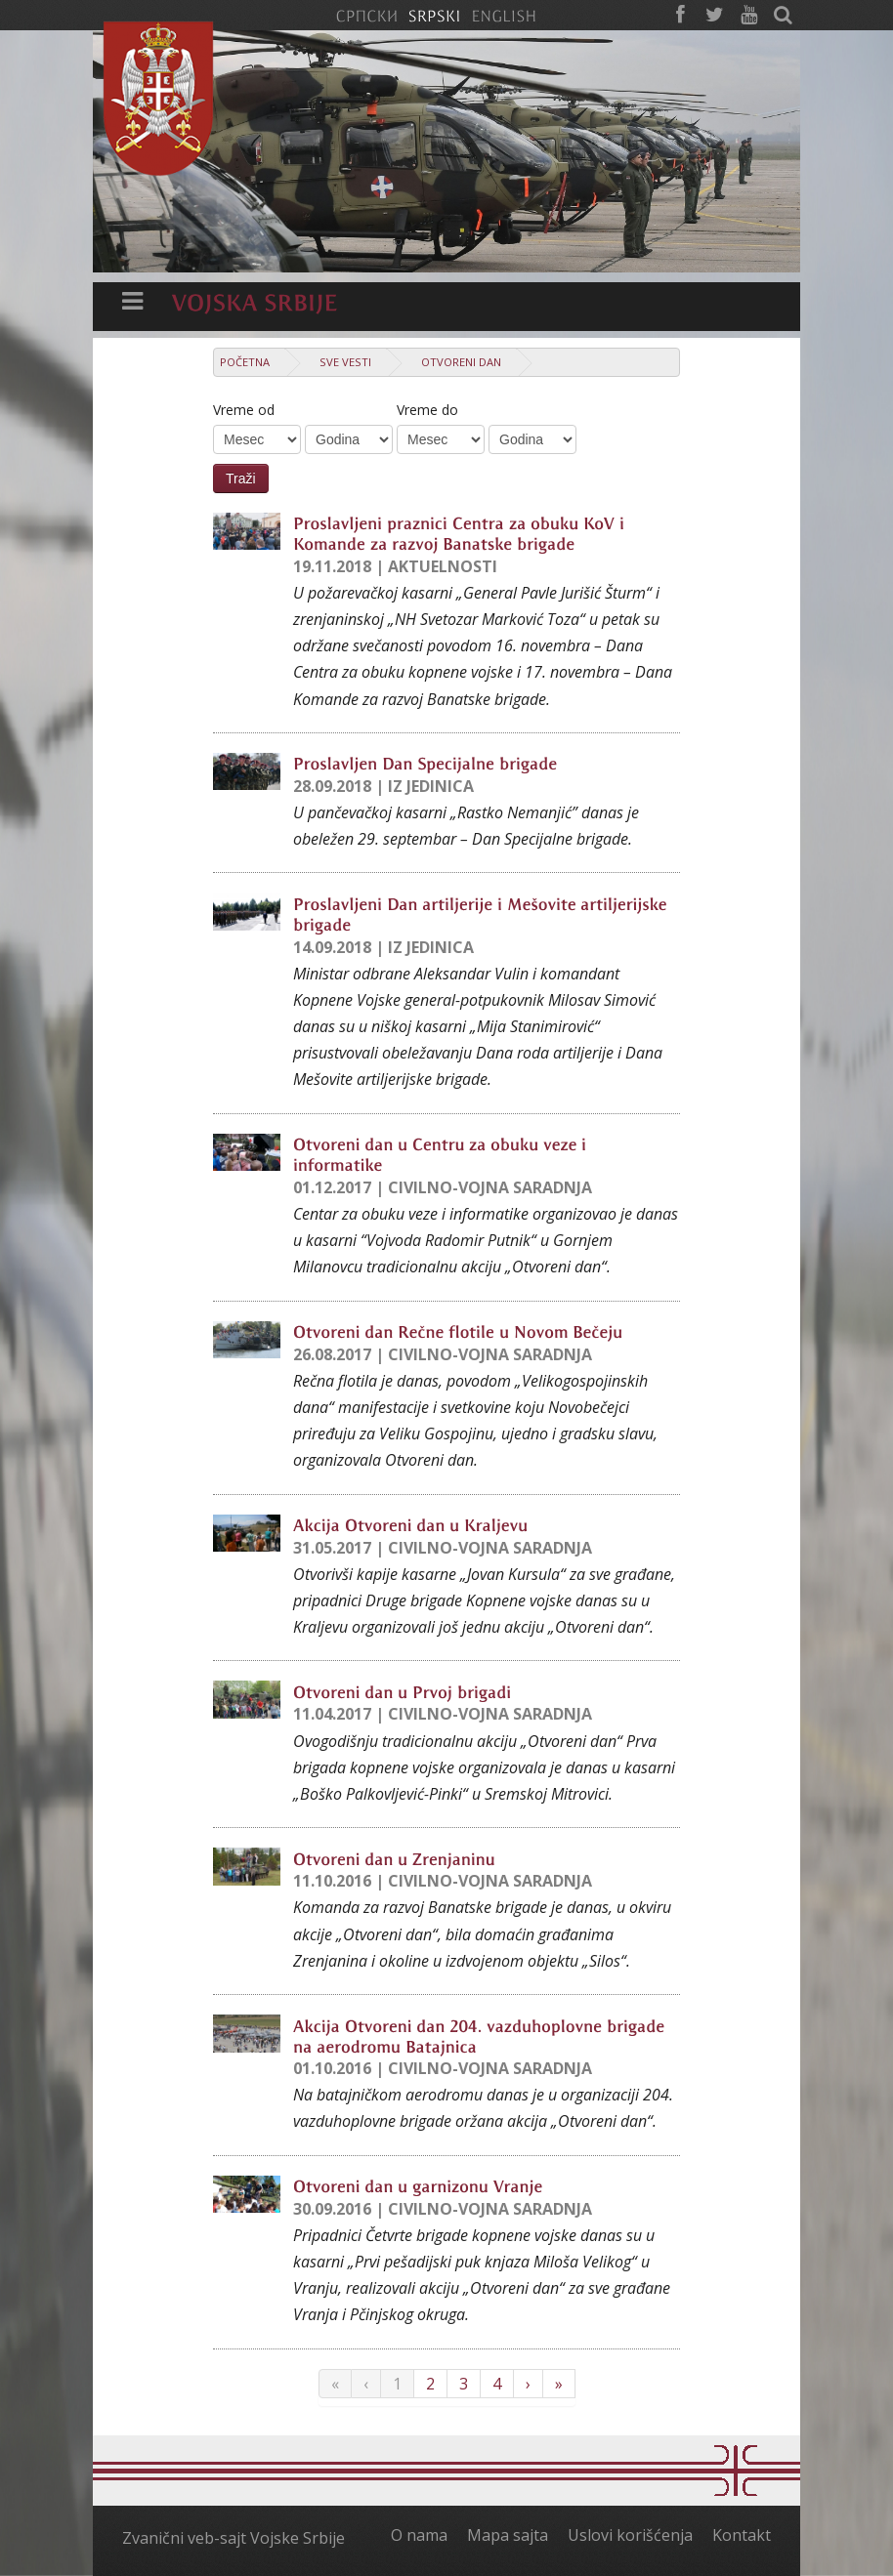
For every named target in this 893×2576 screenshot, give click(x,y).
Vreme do (427, 409)
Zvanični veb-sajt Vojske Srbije (233, 2538)
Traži (241, 478)
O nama (419, 2535)
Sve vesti (345, 361)
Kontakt (741, 2535)
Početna (245, 361)
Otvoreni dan (461, 361)
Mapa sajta (507, 2535)
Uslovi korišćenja (630, 2535)
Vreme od (244, 409)
